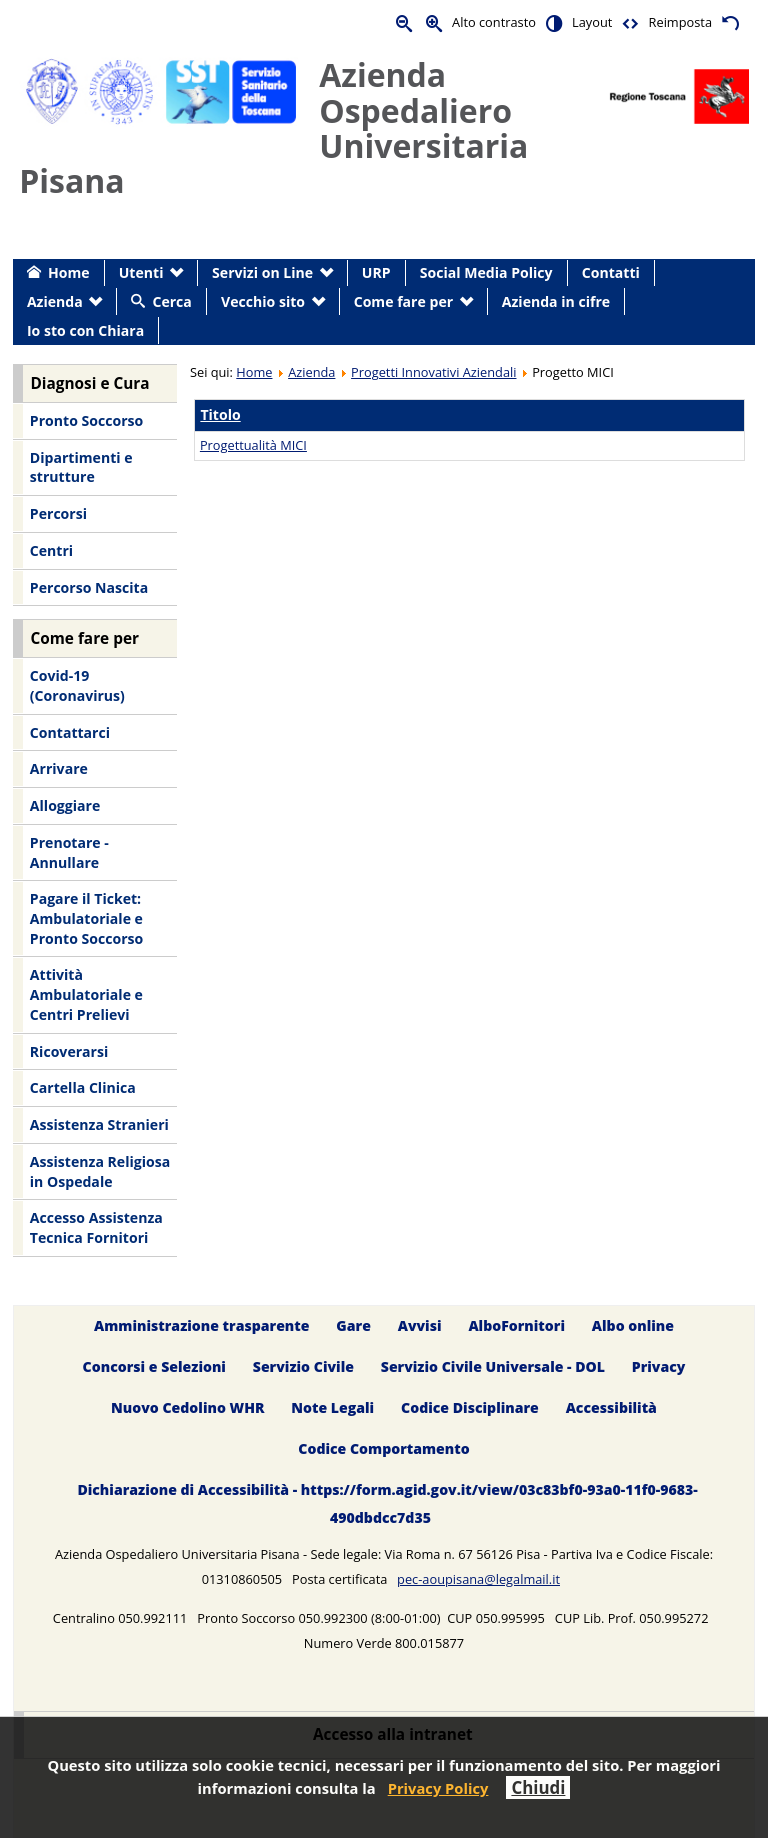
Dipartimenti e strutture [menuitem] (81, 467)
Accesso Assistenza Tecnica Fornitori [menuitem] (96, 1227)
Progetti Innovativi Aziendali (433, 372)
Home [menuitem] (69, 272)
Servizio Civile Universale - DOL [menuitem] (493, 1366)
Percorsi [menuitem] (58, 513)
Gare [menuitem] (353, 1325)
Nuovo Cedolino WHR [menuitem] (187, 1407)
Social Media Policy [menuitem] (486, 272)
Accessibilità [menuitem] (611, 1407)
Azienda (311, 372)
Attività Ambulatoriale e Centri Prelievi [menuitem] (86, 994)
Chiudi (538, 1787)
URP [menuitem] (376, 272)
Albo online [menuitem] (633, 1325)
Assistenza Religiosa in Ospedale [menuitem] (100, 1171)
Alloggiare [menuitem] (65, 805)
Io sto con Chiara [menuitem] (85, 330)
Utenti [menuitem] (141, 272)
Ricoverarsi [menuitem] (69, 1051)
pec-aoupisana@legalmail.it (478, 1579)
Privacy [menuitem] (659, 1366)
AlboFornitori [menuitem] (516, 1325)
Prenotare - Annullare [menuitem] (69, 852)
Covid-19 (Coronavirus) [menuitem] (77, 685)
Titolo (220, 414)
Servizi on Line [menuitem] (262, 272)
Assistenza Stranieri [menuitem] (99, 1124)
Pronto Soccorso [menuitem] (86, 420)
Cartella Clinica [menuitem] (83, 1087)
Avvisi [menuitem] (420, 1325)
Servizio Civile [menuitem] (303, 1366)
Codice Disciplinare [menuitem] (470, 1407)
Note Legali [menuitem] (332, 1407)
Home (254, 372)
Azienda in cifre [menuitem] (556, 301)
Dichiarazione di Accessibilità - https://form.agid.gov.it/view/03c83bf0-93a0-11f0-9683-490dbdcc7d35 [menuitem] (387, 1503)
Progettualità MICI (253, 445)
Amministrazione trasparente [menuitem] (201, 1325)
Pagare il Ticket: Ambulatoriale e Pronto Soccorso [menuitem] (86, 918)
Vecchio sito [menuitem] (263, 301)
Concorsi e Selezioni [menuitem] (154, 1366)
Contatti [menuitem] (611, 272)
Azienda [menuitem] (55, 301)
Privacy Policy (438, 1788)
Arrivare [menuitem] (59, 768)
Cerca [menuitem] (171, 301)
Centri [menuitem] (51, 550)
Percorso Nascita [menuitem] (89, 587)
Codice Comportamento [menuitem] (383, 1448)
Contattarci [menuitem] (70, 732)
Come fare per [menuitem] (403, 301)
